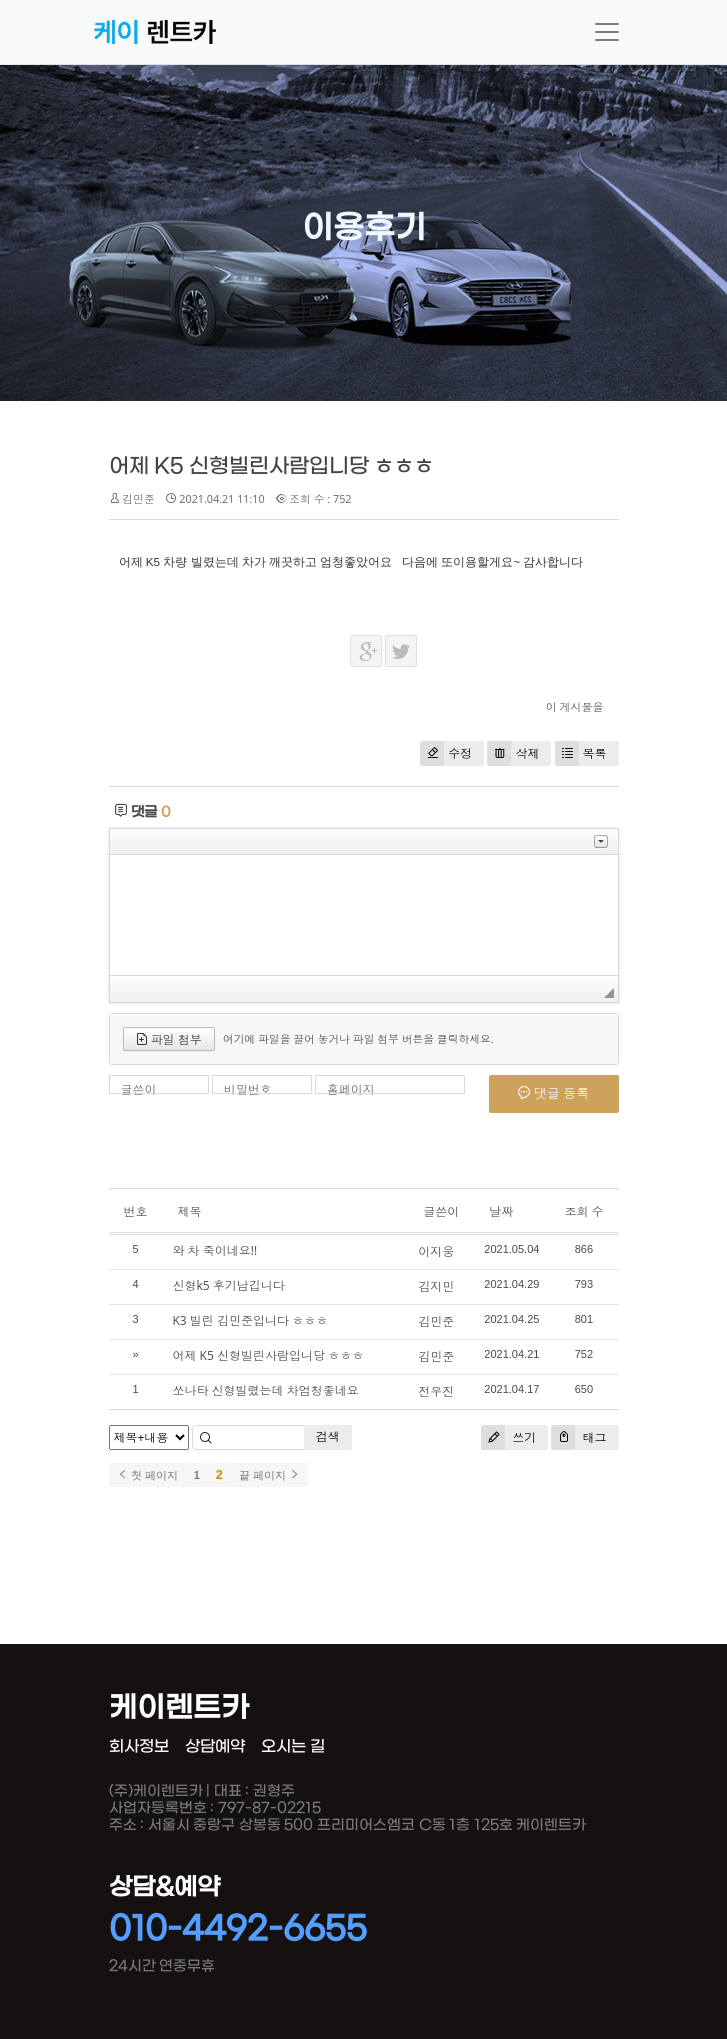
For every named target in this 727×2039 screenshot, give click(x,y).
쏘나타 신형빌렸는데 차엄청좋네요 (266, 1390)
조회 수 (583, 1211)
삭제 (513, 753)
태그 (578, 1437)
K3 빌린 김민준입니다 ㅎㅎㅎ (251, 1320)
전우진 (436, 1391)
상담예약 (215, 1746)
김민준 (436, 1321)
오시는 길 (293, 1746)
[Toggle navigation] (607, 32)
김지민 (436, 1286)
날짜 (501, 1211)
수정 (446, 753)
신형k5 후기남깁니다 (229, 1285)
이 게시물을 (575, 706)
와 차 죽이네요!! (215, 1250)
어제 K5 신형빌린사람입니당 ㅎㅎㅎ (272, 466)
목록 (581, 753)
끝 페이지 (269, 1475)
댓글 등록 (554, 1093)
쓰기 (508, 1437)
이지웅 (436, 1251)
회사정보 (139, 1746)
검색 (328, 1436)
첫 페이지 (147, 1475)
